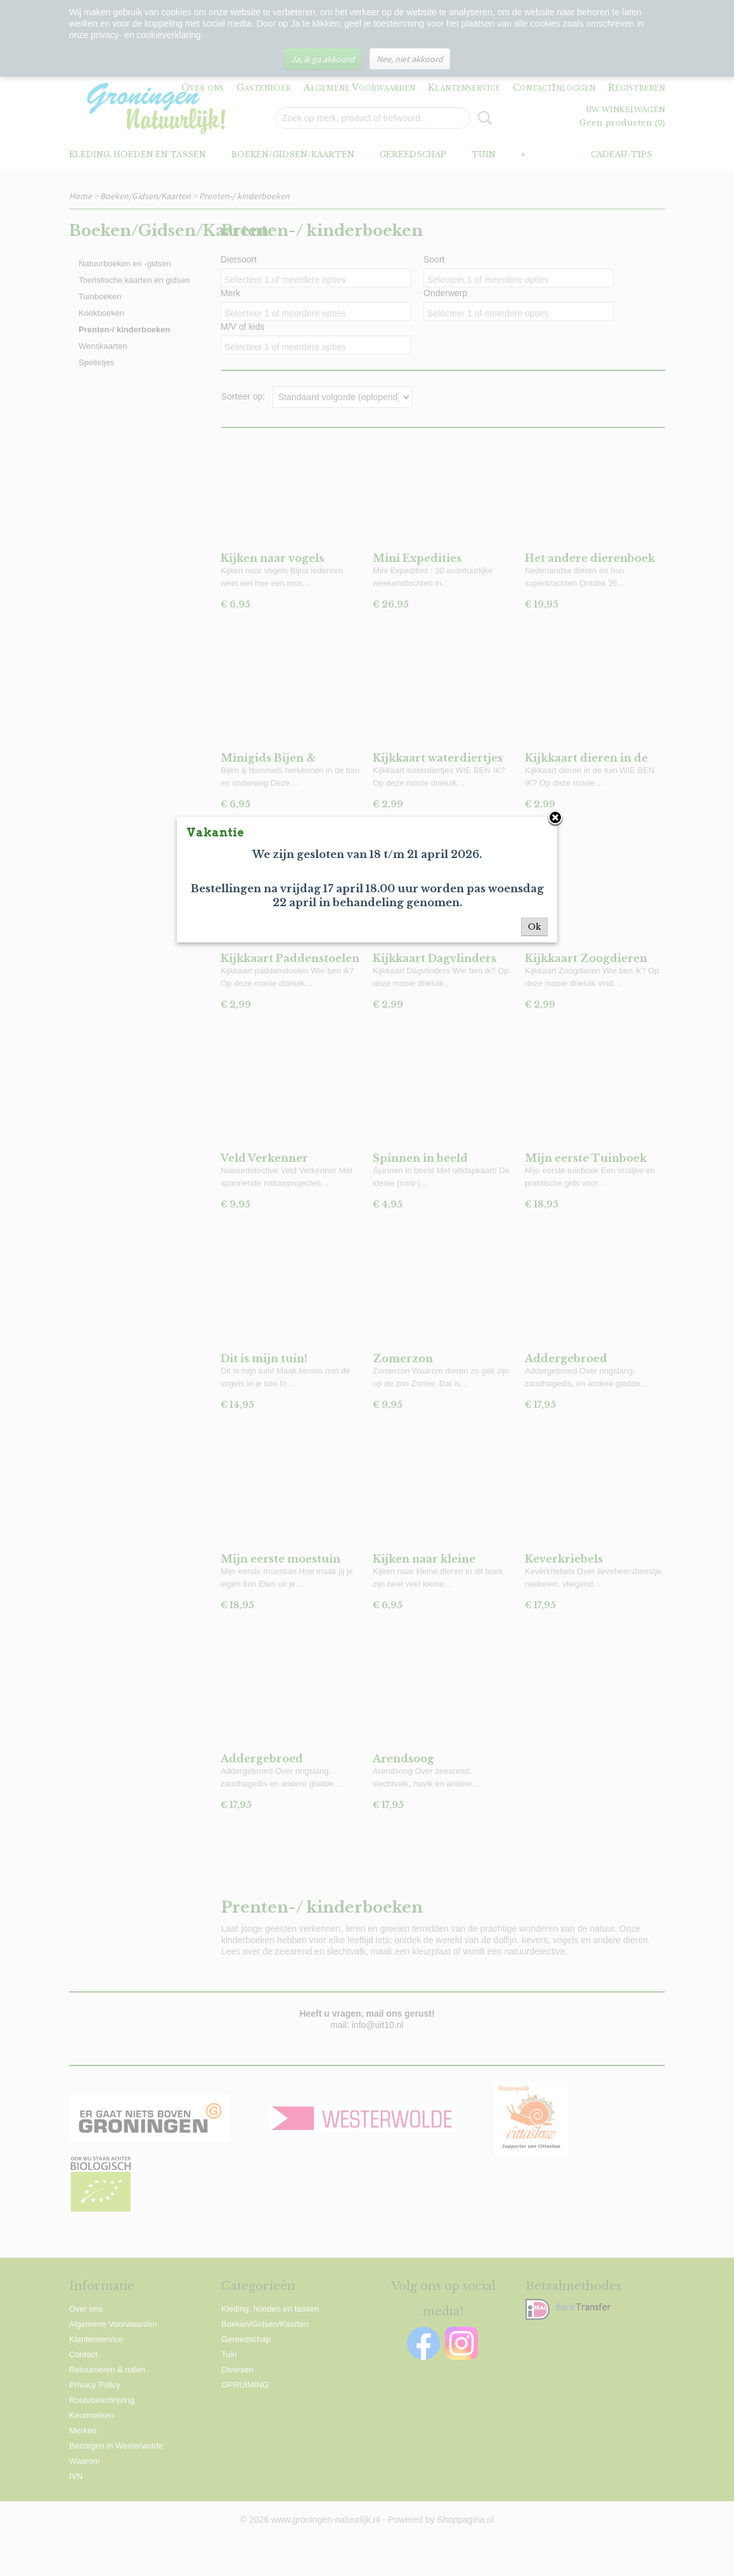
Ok (534, 926)
